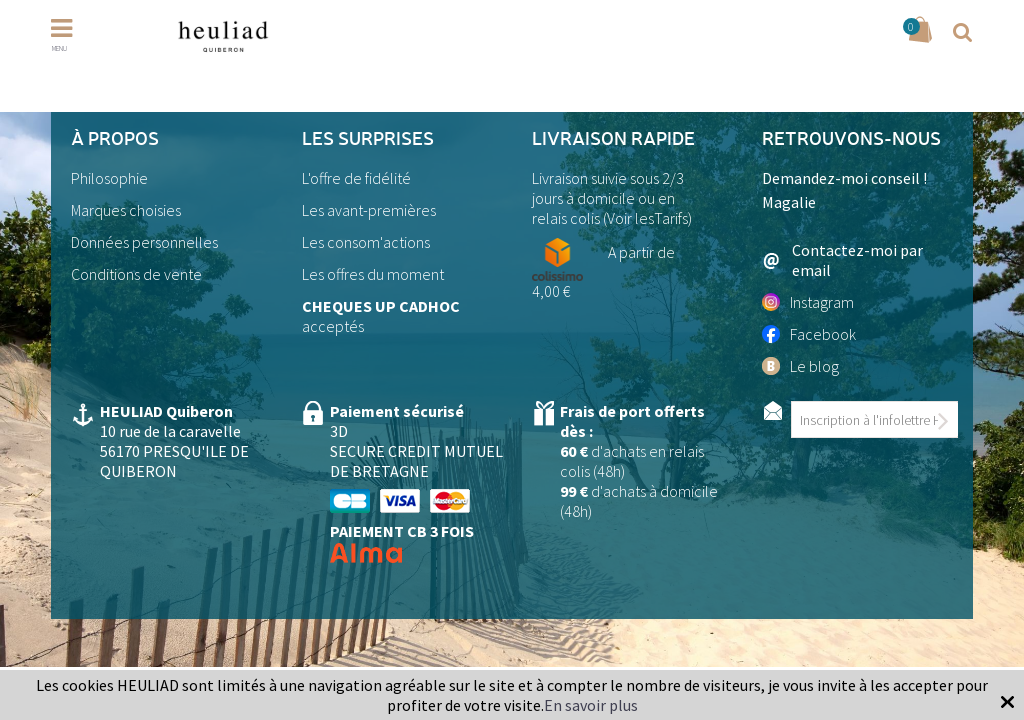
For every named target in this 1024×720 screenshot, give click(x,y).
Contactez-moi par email (842, 260)
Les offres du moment (373, 274)
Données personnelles (144, 242)
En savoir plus (591, 705)
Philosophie (109, 178)
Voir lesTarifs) (649, 218)
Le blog (800, 366)
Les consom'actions (366, 242)
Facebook (809, 334)
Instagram (808, 302)
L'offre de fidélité (356, 178)
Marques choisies (126, 210)
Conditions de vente (136, 274)
